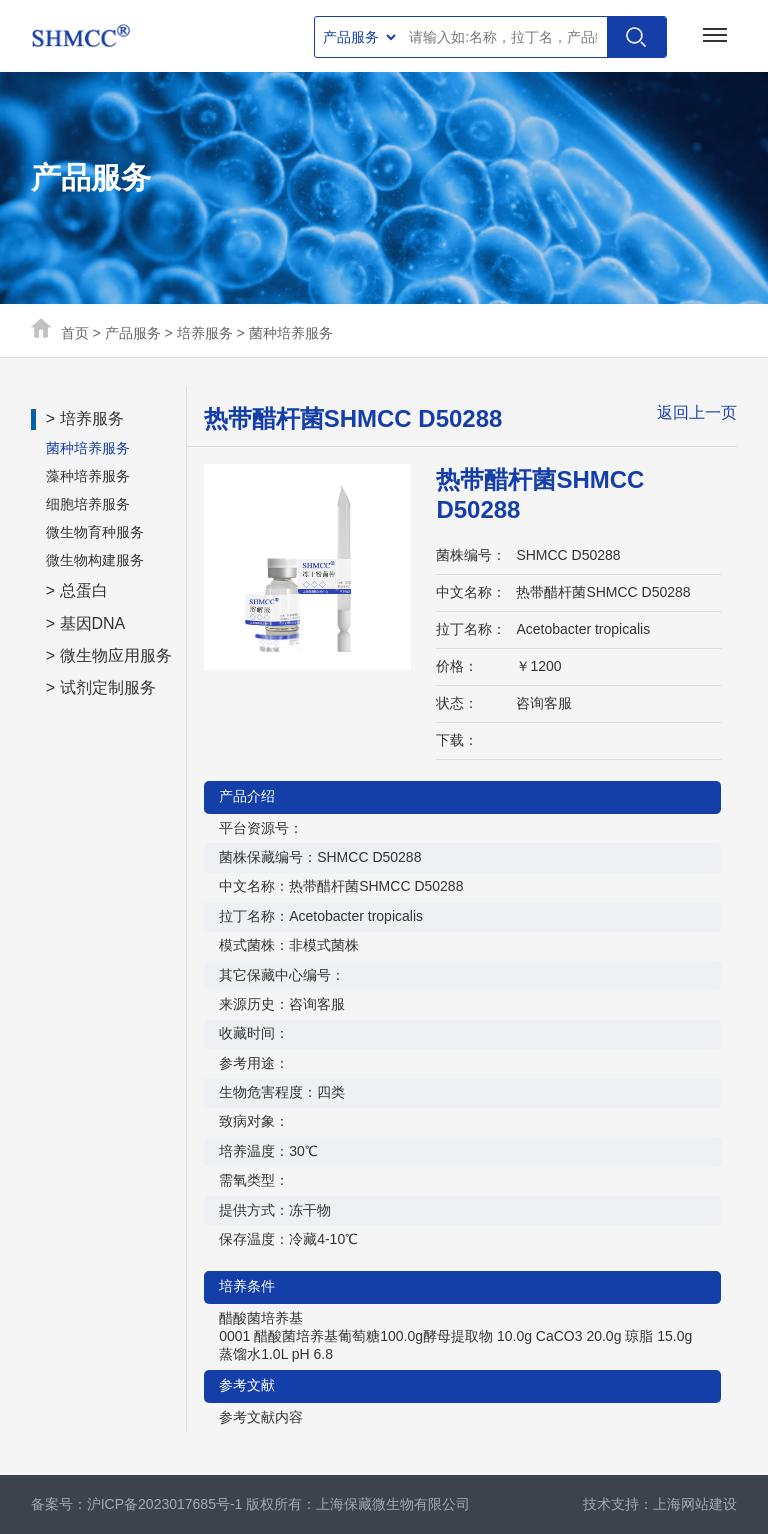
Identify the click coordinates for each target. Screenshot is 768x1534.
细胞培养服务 (88, 504)
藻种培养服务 (88, 476)
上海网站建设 (695, 1504)
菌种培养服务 (291, 333)
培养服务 (205, 333)
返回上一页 (697, 412)
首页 (75, 333)
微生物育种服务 (95, 532)
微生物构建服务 (95, 560)
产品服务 (133, 333)
